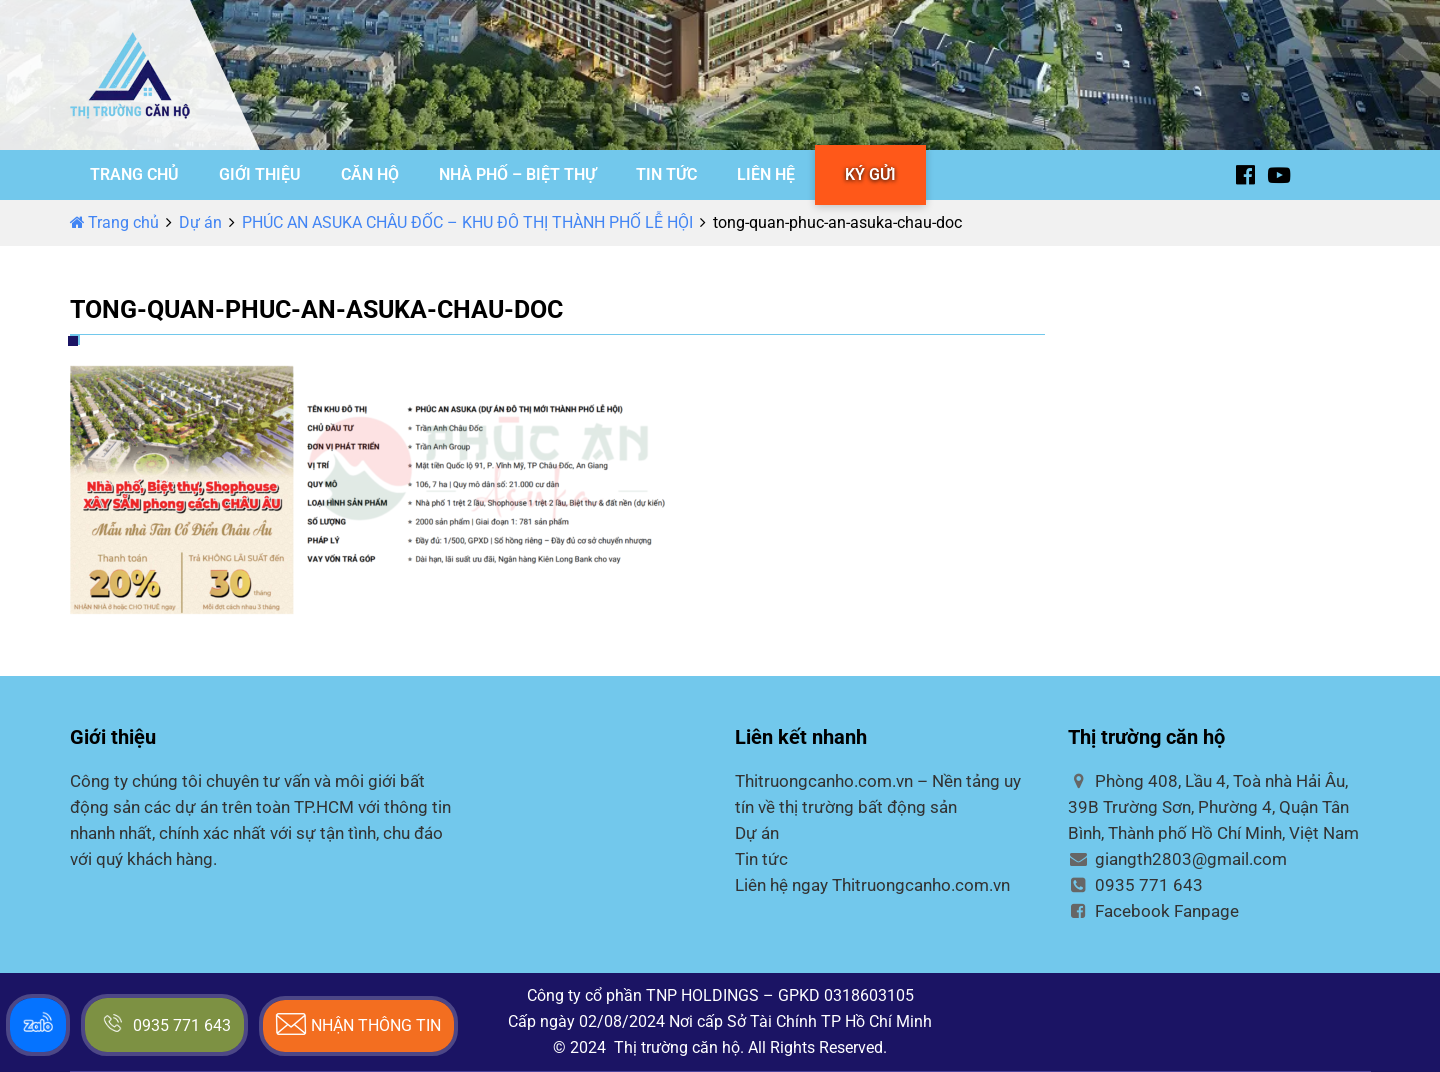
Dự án (200, 222)
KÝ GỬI (870, 174)
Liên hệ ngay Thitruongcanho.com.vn (872, 885)
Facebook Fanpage (1153, 911)
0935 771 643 (1135, 885)
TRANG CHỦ (134, 174)
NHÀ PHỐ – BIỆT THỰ (517, 174)
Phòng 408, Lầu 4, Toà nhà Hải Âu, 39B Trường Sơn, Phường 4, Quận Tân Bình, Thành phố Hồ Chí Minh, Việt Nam (1213, 807)
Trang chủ (114, 222)
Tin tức (761, 859)
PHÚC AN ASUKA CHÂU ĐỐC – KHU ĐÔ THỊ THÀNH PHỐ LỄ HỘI (467, 222)
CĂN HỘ (370, 174)
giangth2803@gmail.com (1177, 859)
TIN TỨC (666, 174)
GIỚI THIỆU (260, 174)
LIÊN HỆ (766, 174)
